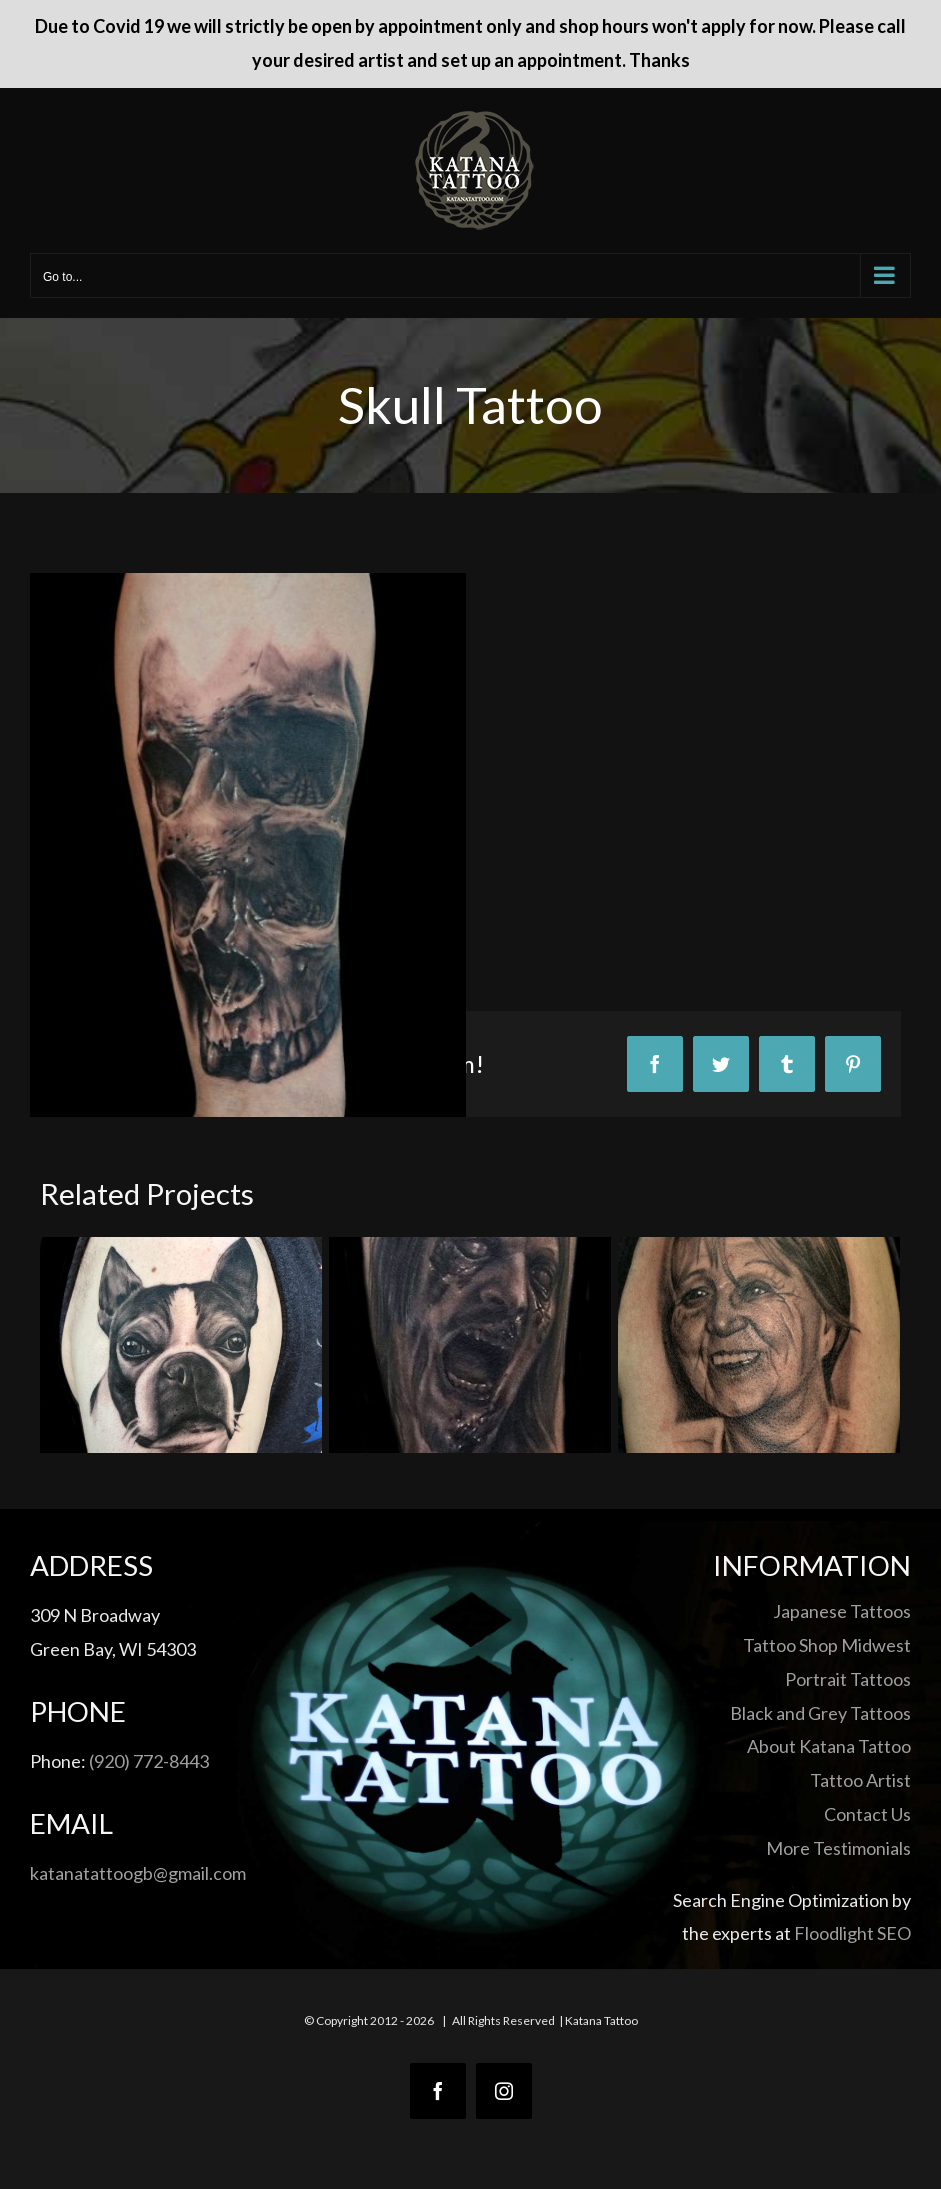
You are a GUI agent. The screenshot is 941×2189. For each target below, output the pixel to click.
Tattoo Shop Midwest (827, 1645)
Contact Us (867, 1814)
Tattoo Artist (860, 1780)
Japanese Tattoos (842, 1611)
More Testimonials (838, 1848)
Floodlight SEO (852, 1933)
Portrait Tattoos (848, 1679)
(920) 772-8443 (149, 1761)
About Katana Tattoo (829, 1746)
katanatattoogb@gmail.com (138, 1873)
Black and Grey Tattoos (820, 1713)
